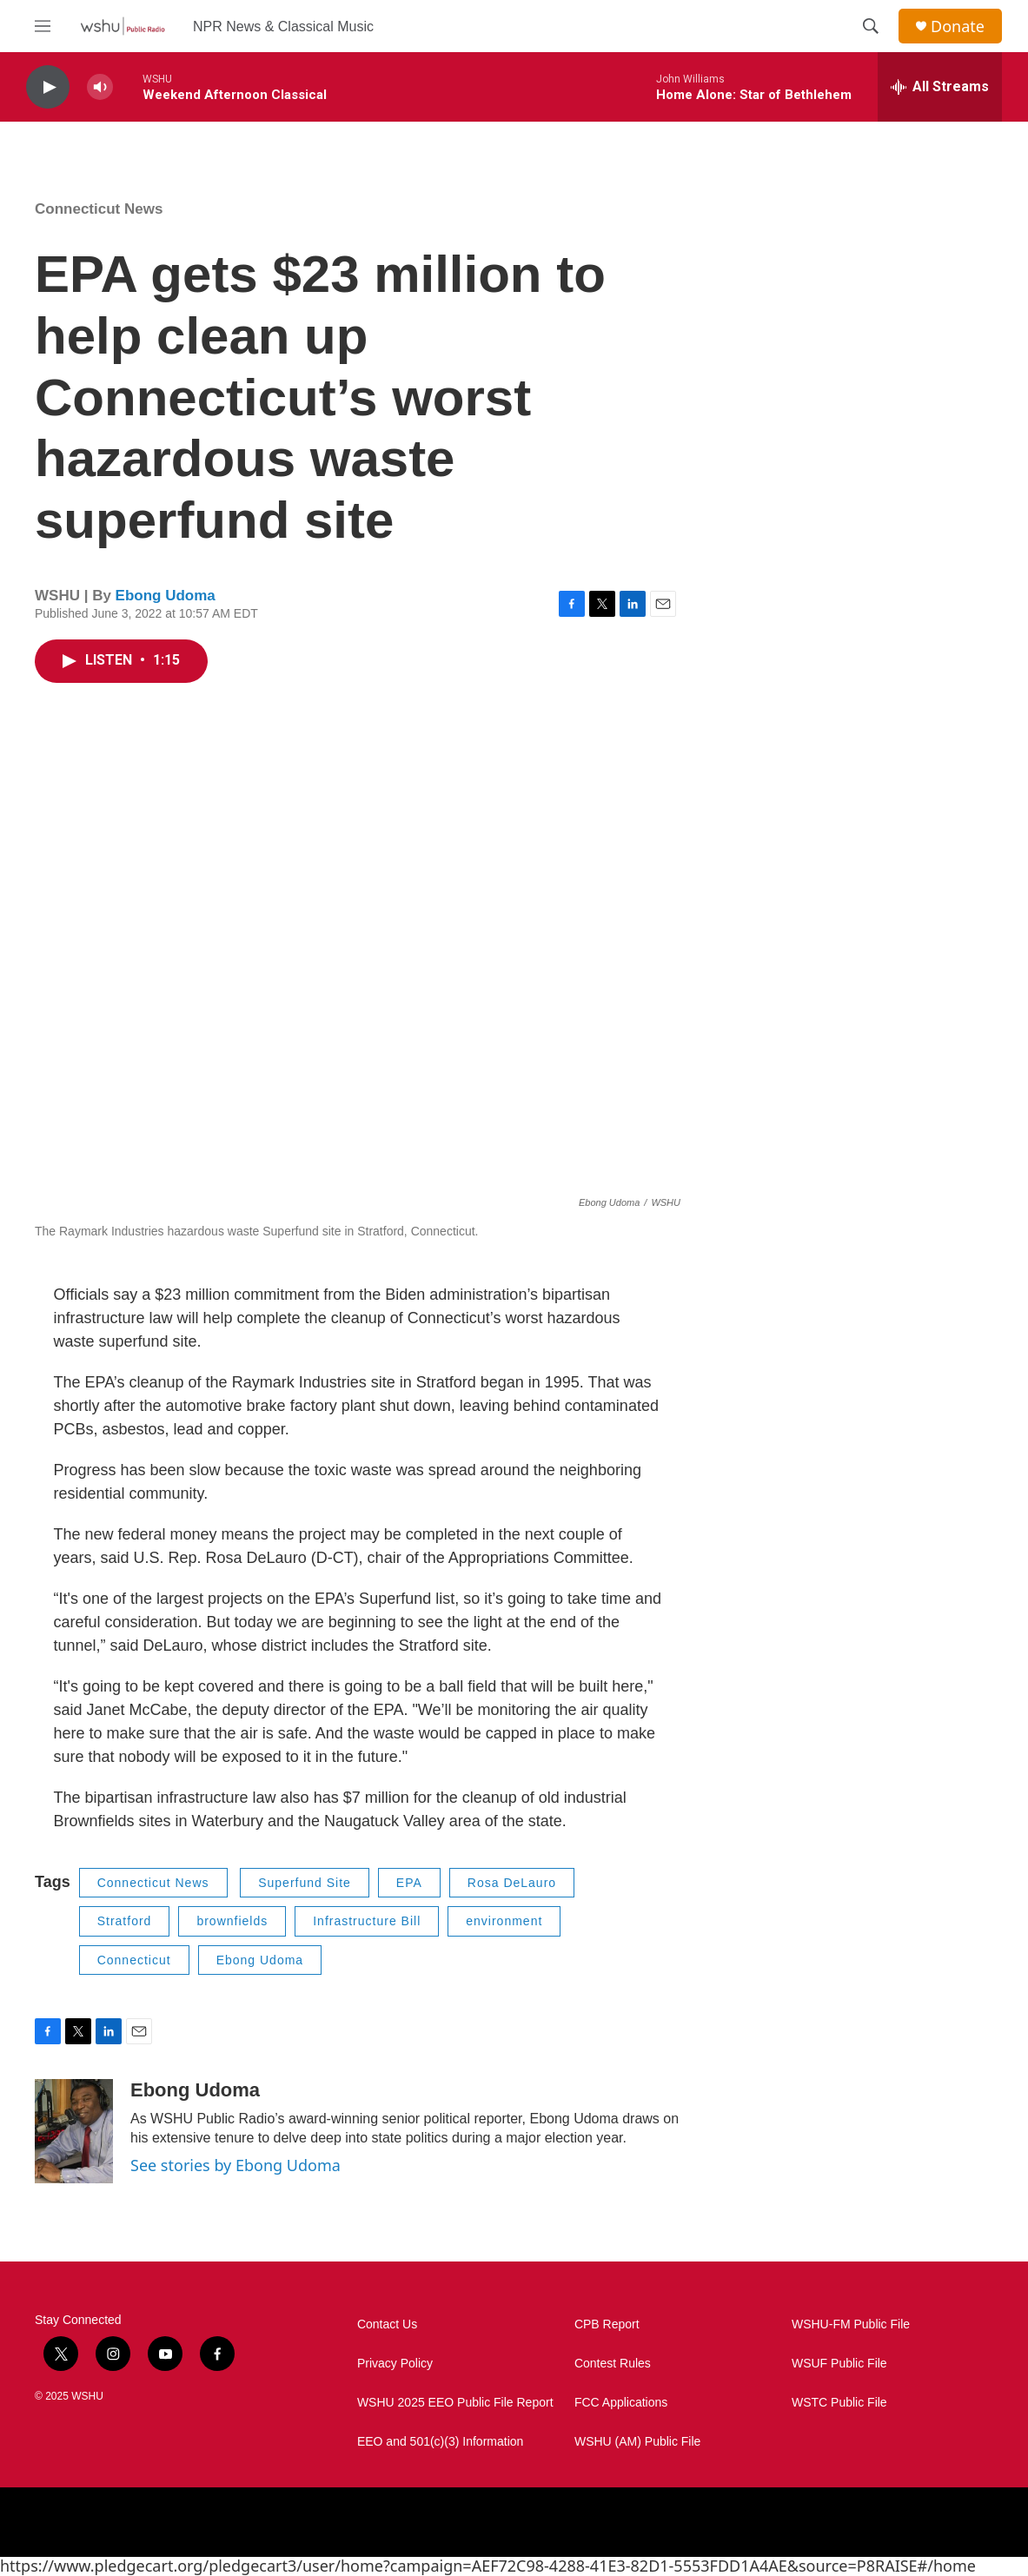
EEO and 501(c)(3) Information (440, 2441)
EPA (409, 1883)
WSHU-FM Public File (851, 2324)
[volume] (100, 87)
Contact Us (387, 2324)
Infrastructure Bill (367, 1921)
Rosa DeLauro (512, 1883)
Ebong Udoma (166, 595)
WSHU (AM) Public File (637, 2441)
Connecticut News (98, 209)
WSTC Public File (839, 2402)
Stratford (124, 1921)
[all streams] (940, 87)
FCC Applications (620, 2402)
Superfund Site (304, 1883)
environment (504, 1921)
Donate (958, 26)
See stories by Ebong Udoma (235, 2165)
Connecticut (134, 1960)
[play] (48, 87)
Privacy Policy (395, 2363)
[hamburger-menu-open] (42, 26)
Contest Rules (612, 2363)
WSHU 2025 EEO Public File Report (455, 2402)
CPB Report (607, 2324)
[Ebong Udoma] (74, 2131)
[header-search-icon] (870, 26)
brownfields (232, 1921)
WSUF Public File (839, 2363)
